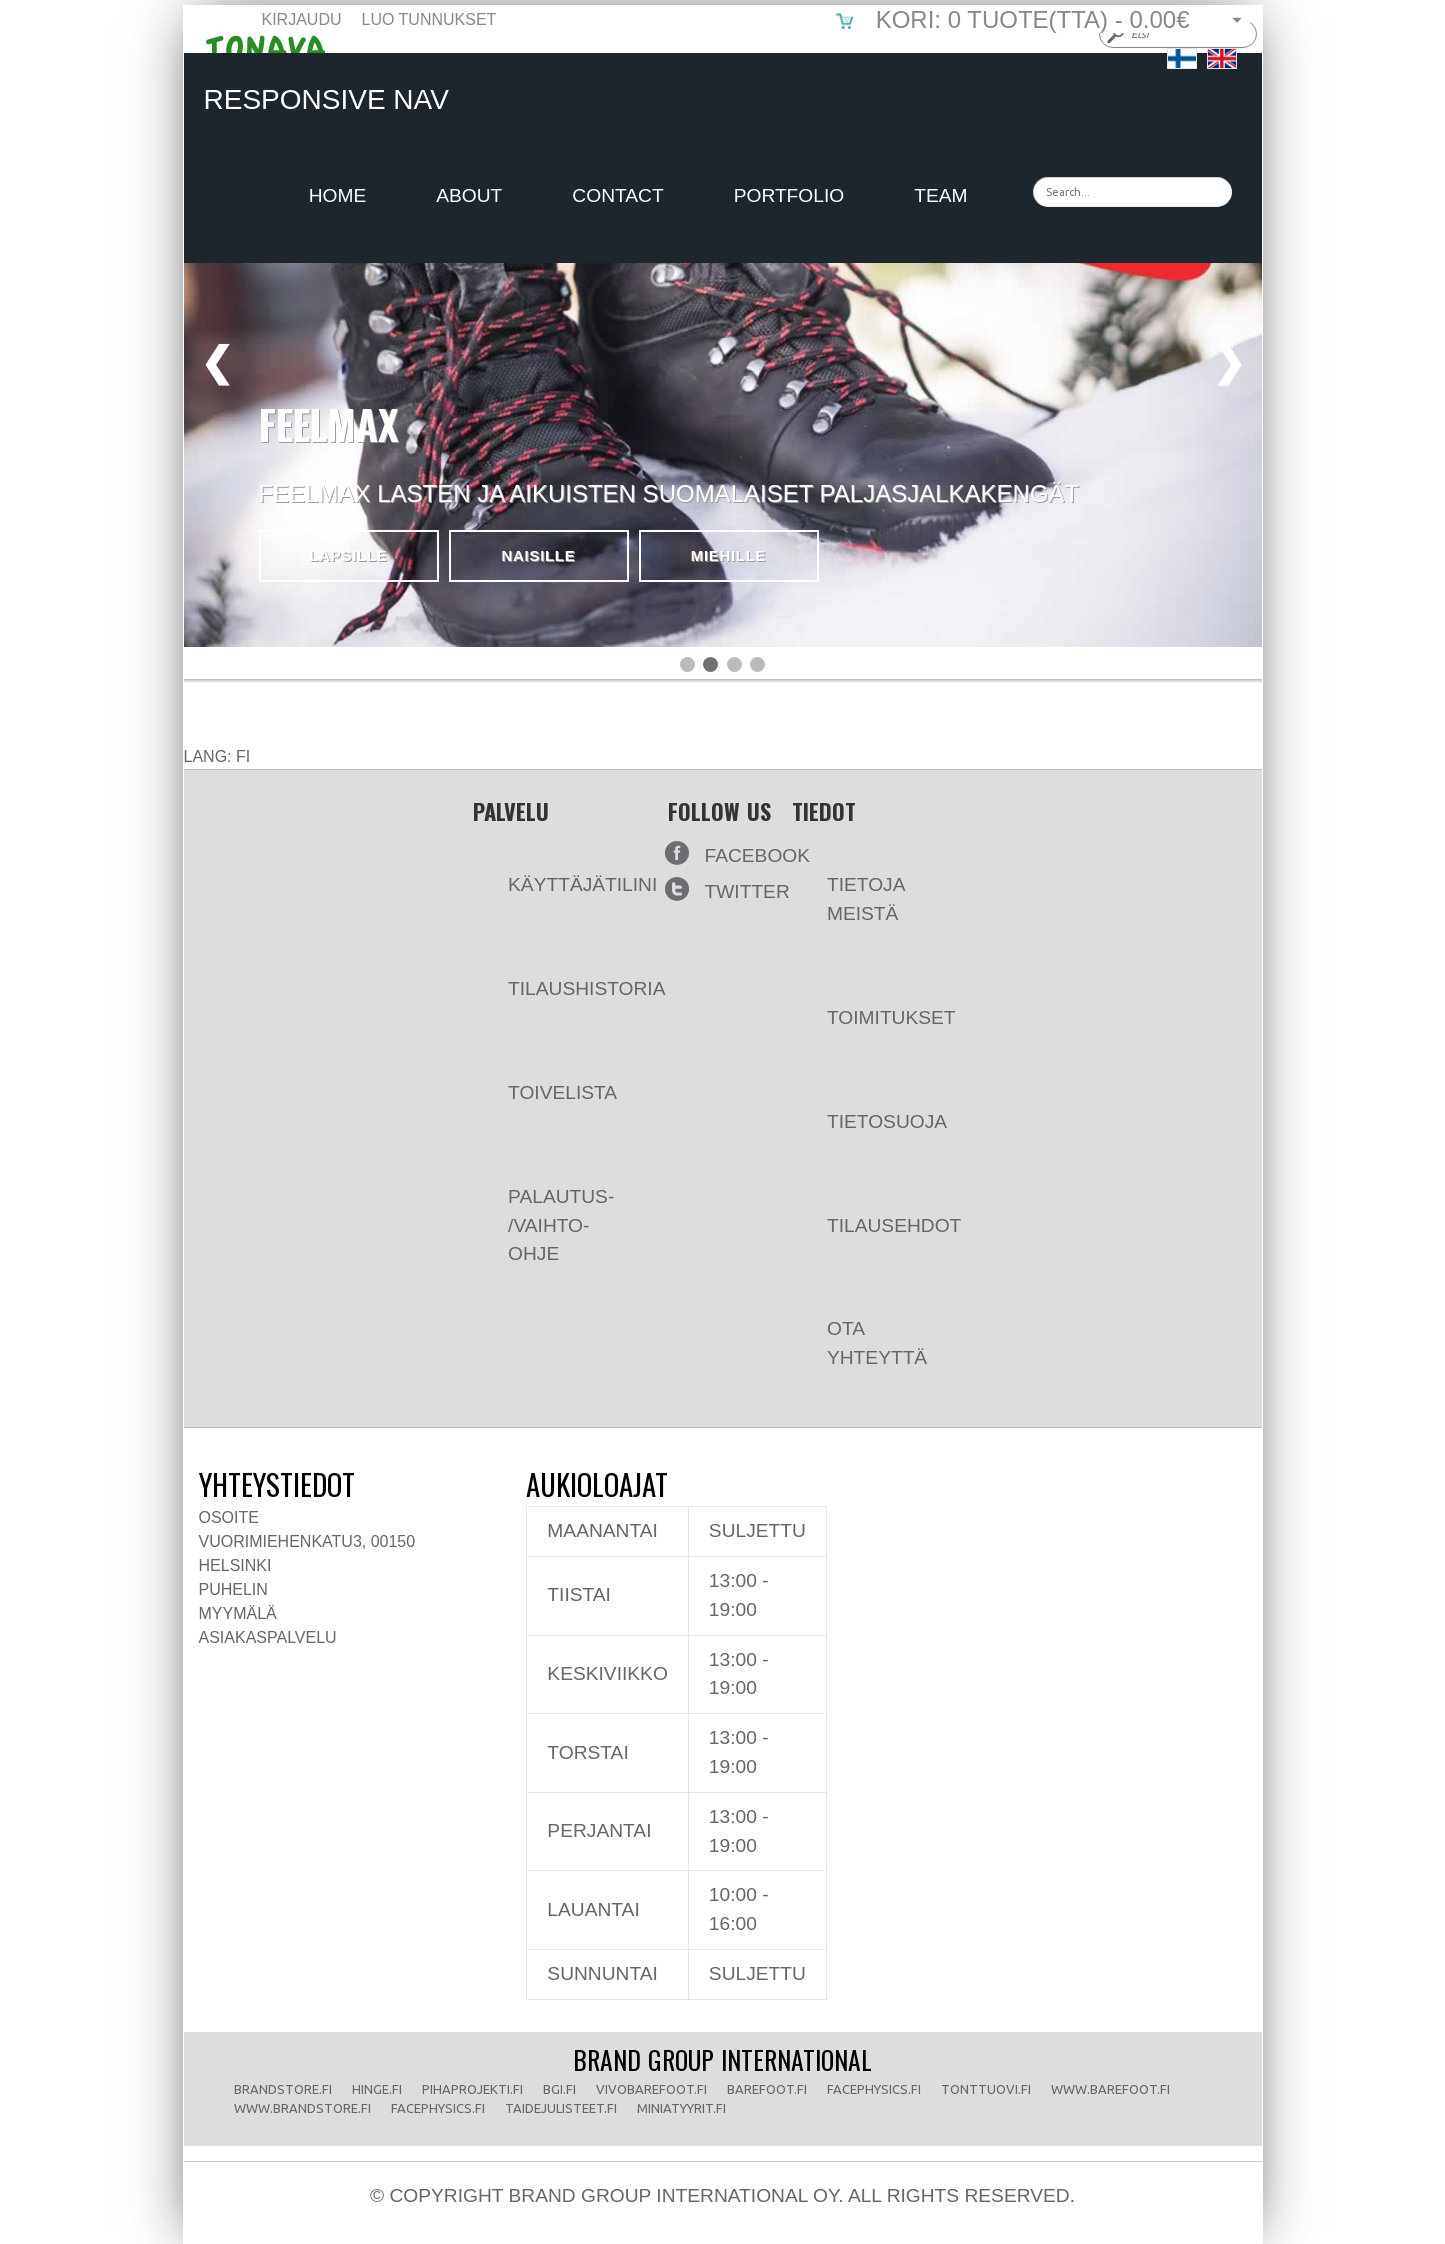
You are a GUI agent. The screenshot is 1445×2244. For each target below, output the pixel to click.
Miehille (729, 555)
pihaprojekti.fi (472, 2089)
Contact (617, 195)
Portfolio (789, 195)
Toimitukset (874, 1002)
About (469, 195)
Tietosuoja (869, 1106)
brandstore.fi (283, 2089)
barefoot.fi (767, 2089)
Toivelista (545, 1077)
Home (338, 195)
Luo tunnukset (429, 19)
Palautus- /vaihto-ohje (543, 1210)
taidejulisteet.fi (561, 2108)
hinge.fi (377, 2089)
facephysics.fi (874, 2089)
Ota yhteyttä (859, 1328)
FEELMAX (329, 424)
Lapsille (348, 555)
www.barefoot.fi (1110, 2089)
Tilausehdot (876, 1210)
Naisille (539, 555)
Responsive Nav (326, 99)
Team (940, 195)
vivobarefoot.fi (651, 2089)
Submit (1114, 34)
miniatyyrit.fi (681, 2108)
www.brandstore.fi (302, 2108)
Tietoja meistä (848, 884)
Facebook (758, 855)
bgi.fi (559, 2089)
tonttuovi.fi (986, 2089)
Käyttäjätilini (565, 869)
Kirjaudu (302, 19)
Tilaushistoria (569, 973)
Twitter (747, 891)
